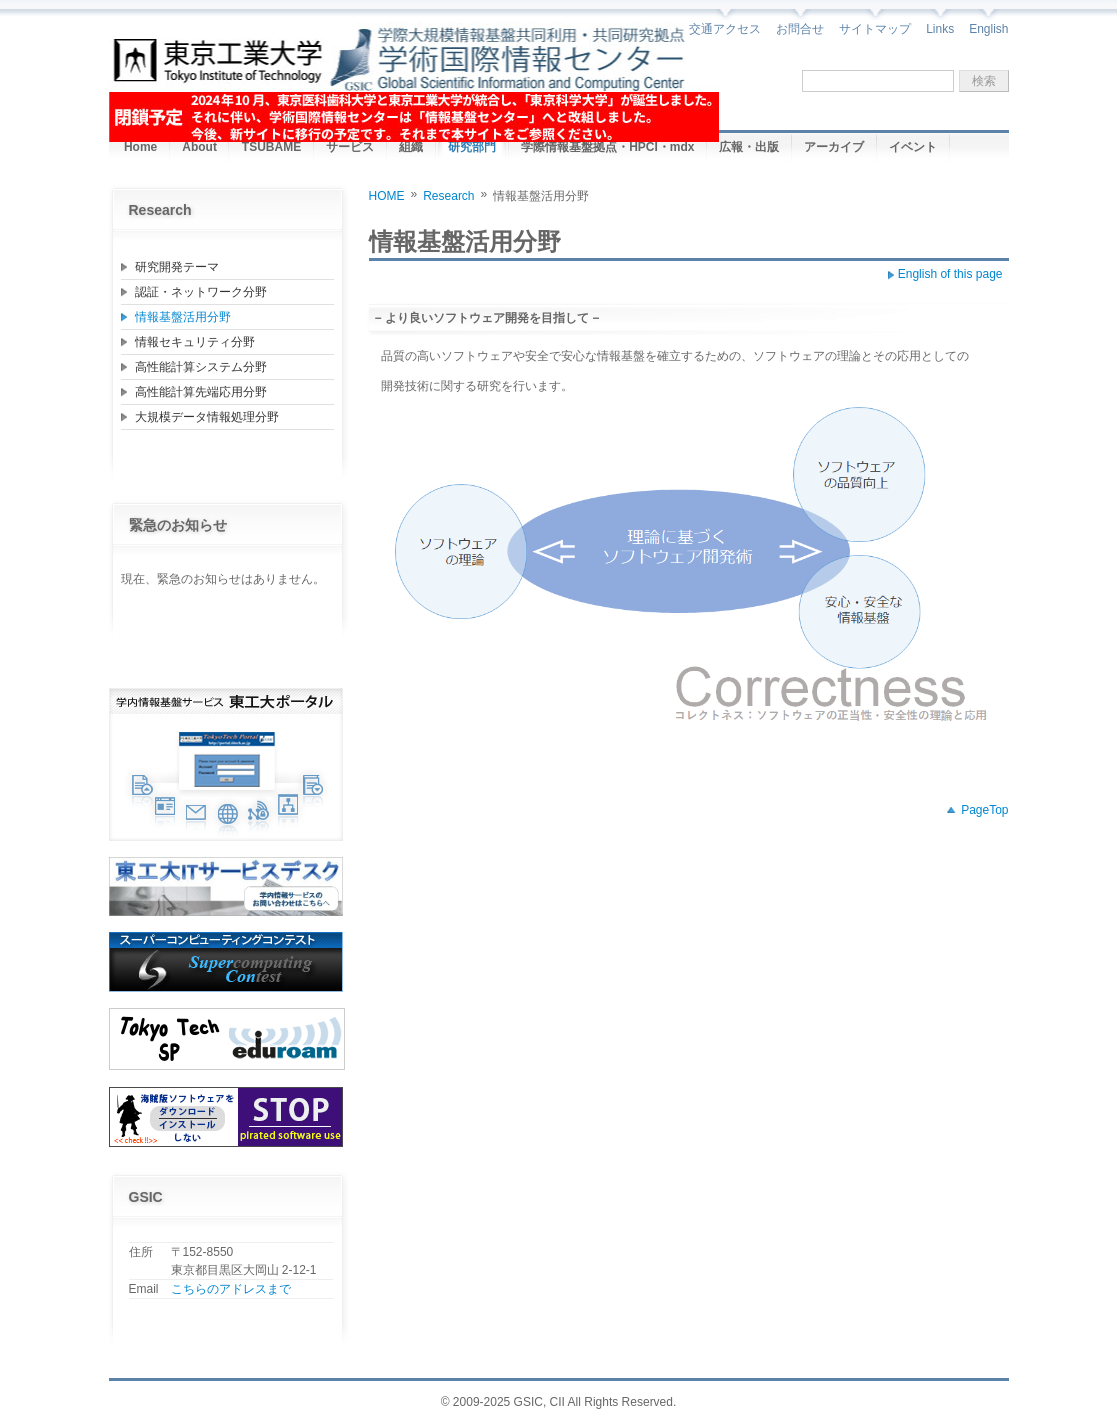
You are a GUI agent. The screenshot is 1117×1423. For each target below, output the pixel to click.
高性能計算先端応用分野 (201, 392)
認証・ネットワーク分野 (201, 292)
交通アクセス (725, 29)
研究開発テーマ (177, 267)
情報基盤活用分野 (183, 317)
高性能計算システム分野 (201, 367)
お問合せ (800, 29)
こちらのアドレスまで (231, 1289)
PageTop (984, 810)
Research (448, 196)
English (988, 29)
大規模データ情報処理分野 (207, 417)
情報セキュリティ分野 (195, 342)
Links (940, 29)
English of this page (950, 274)
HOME (387, 196)
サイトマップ (875, 29)
